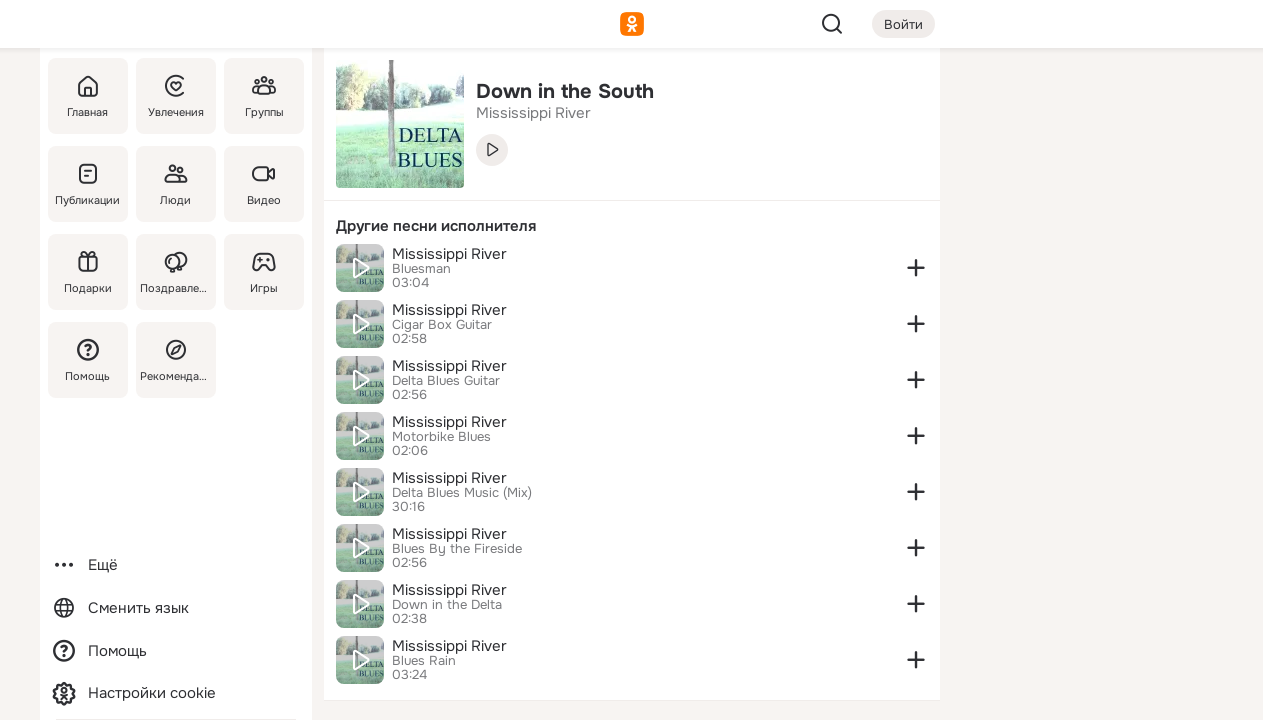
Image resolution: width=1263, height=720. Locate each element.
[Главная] (88, 96)
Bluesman (421, 269)
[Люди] (175, 184)
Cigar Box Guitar (442, 325)
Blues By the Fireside (457, 549)
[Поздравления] (175, 272)
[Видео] (263, 184)
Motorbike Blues (441, 437)
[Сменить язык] (176, 608)
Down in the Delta (447, 605)
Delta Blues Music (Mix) (462, 493)
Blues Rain (424, 661)
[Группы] (263, 96)
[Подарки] (88, 272)
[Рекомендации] (175, 360)
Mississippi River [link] (533, 113)
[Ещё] (176, 565)
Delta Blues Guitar (446, 381)
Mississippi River (449, 254)
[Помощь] (88, 360)
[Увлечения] (175, 96)
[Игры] (263, 272)
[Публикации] (88, 184)
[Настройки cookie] (176, 693)
